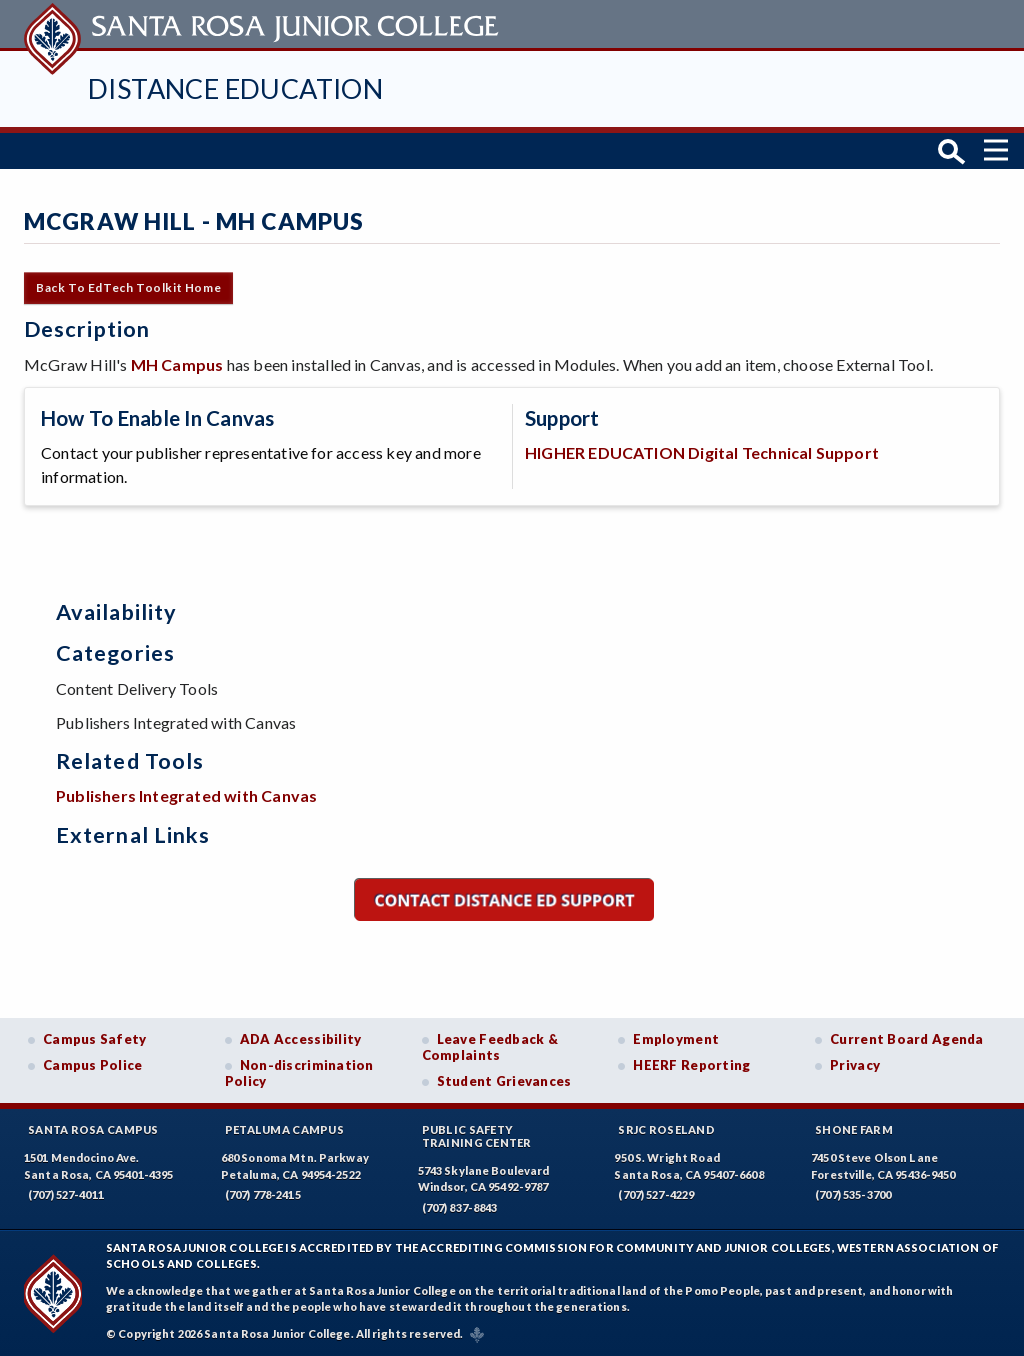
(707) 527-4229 (656, 1194)
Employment (676, 1039)
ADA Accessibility (301, 1039)
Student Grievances (504, 1081)
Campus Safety (95, 1039)
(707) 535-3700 (853, 1194)
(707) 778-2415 (263, 1194)
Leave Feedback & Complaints (490, 1047)
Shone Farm (854, 1129)
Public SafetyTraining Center (477, 1136)
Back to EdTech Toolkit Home (128, 287)
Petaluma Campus (284, 1129)
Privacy (855, 1065)
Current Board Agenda (907, 1039)
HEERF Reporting (691, 1065)
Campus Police (93, 1065)
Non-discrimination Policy (299, 1073)
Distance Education (235, 88)
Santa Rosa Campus (93, 1129)
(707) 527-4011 (66, 1194)
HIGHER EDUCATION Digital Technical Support (702, 451)
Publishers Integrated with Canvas (186, 795)
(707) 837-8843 (460, 1207)
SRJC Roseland (666, 1129)
